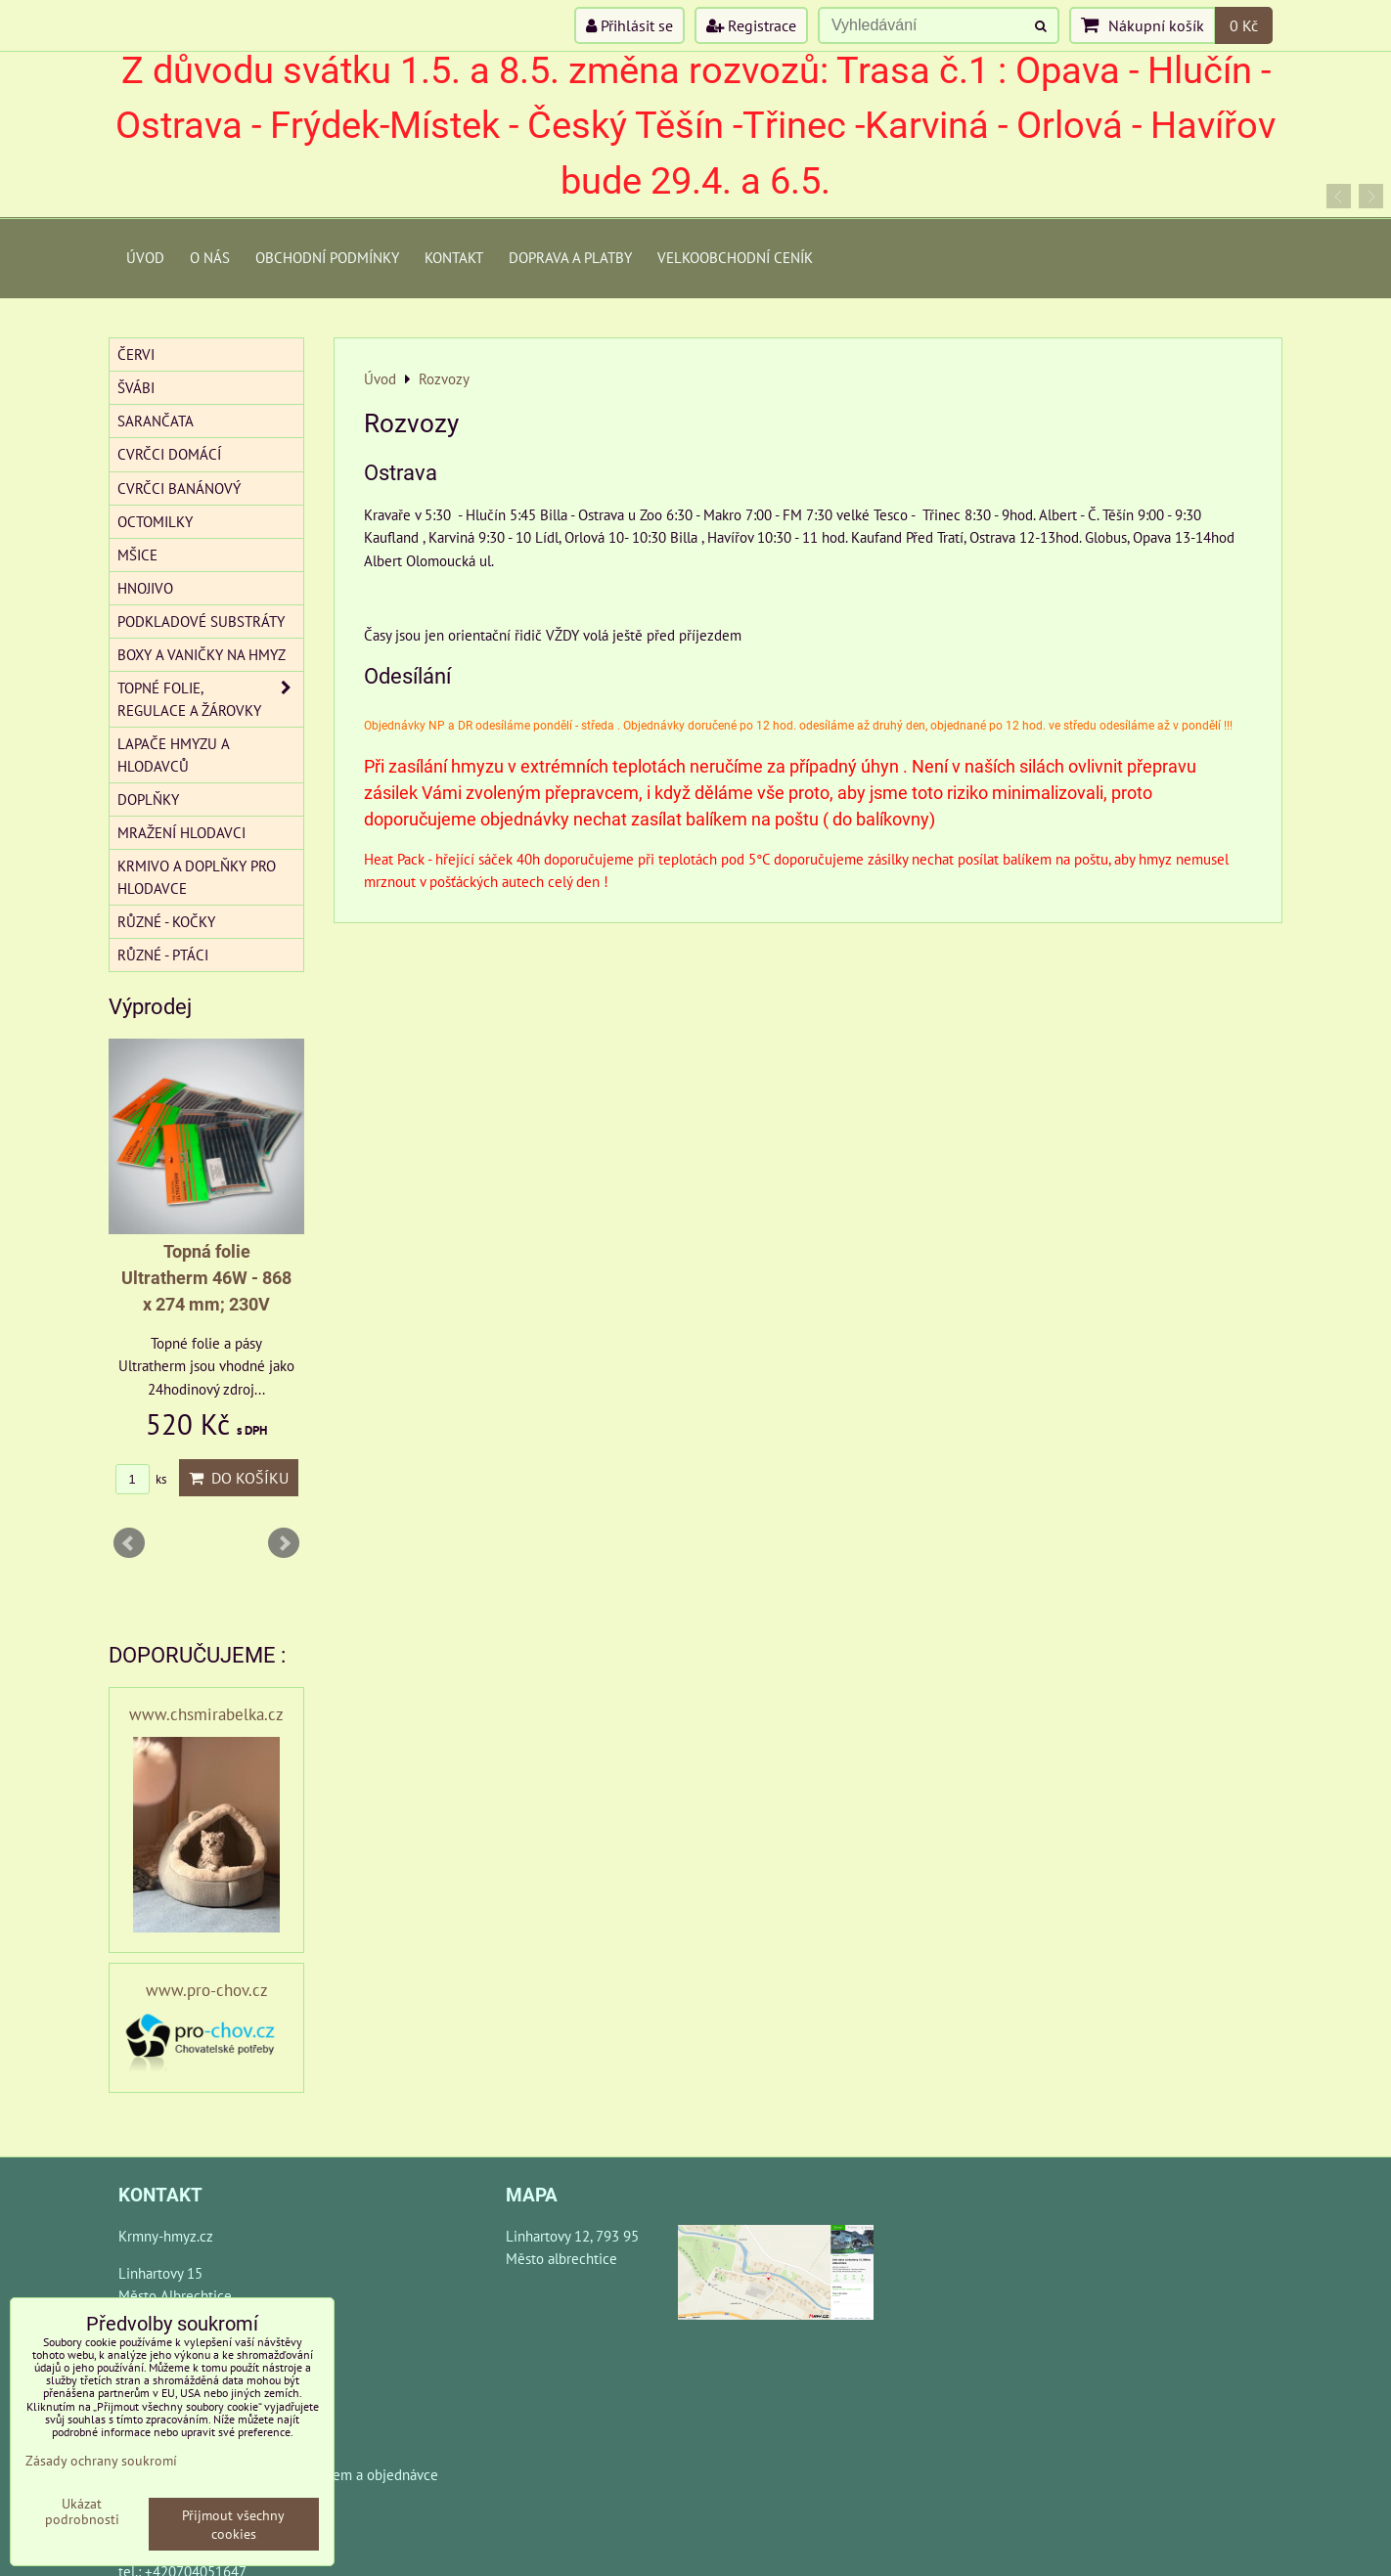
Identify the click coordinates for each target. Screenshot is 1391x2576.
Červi (136, 354)
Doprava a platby (570, 257)
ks (140, 1479)
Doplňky (148, 799)
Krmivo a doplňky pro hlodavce (196, 877)
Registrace (751, 25)
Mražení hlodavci (181, 832)
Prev (129, 1543)
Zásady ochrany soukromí (101, 2460)
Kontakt (454, 257)
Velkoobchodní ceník (735, 257)
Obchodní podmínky (327, 257)
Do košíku (239, 1478)
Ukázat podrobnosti (82, 2511)
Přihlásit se (629, 25)
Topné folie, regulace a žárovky (210, 699)
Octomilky (155, 521)
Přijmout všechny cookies (233, 2524)
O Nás (210, 257)
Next (283, 1543)
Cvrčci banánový (179, 488)
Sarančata (155, 420)
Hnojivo (145, 588)
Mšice (137, 554)
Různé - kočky (166, 921)
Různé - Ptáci (162, 954)
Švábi (136, 387)
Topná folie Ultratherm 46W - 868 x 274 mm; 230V (206, 1277)
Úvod (145, 257)
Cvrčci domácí (169, 454)
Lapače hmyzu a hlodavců (173, 754)
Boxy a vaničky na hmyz (201, 654)
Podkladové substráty (201, 621)
